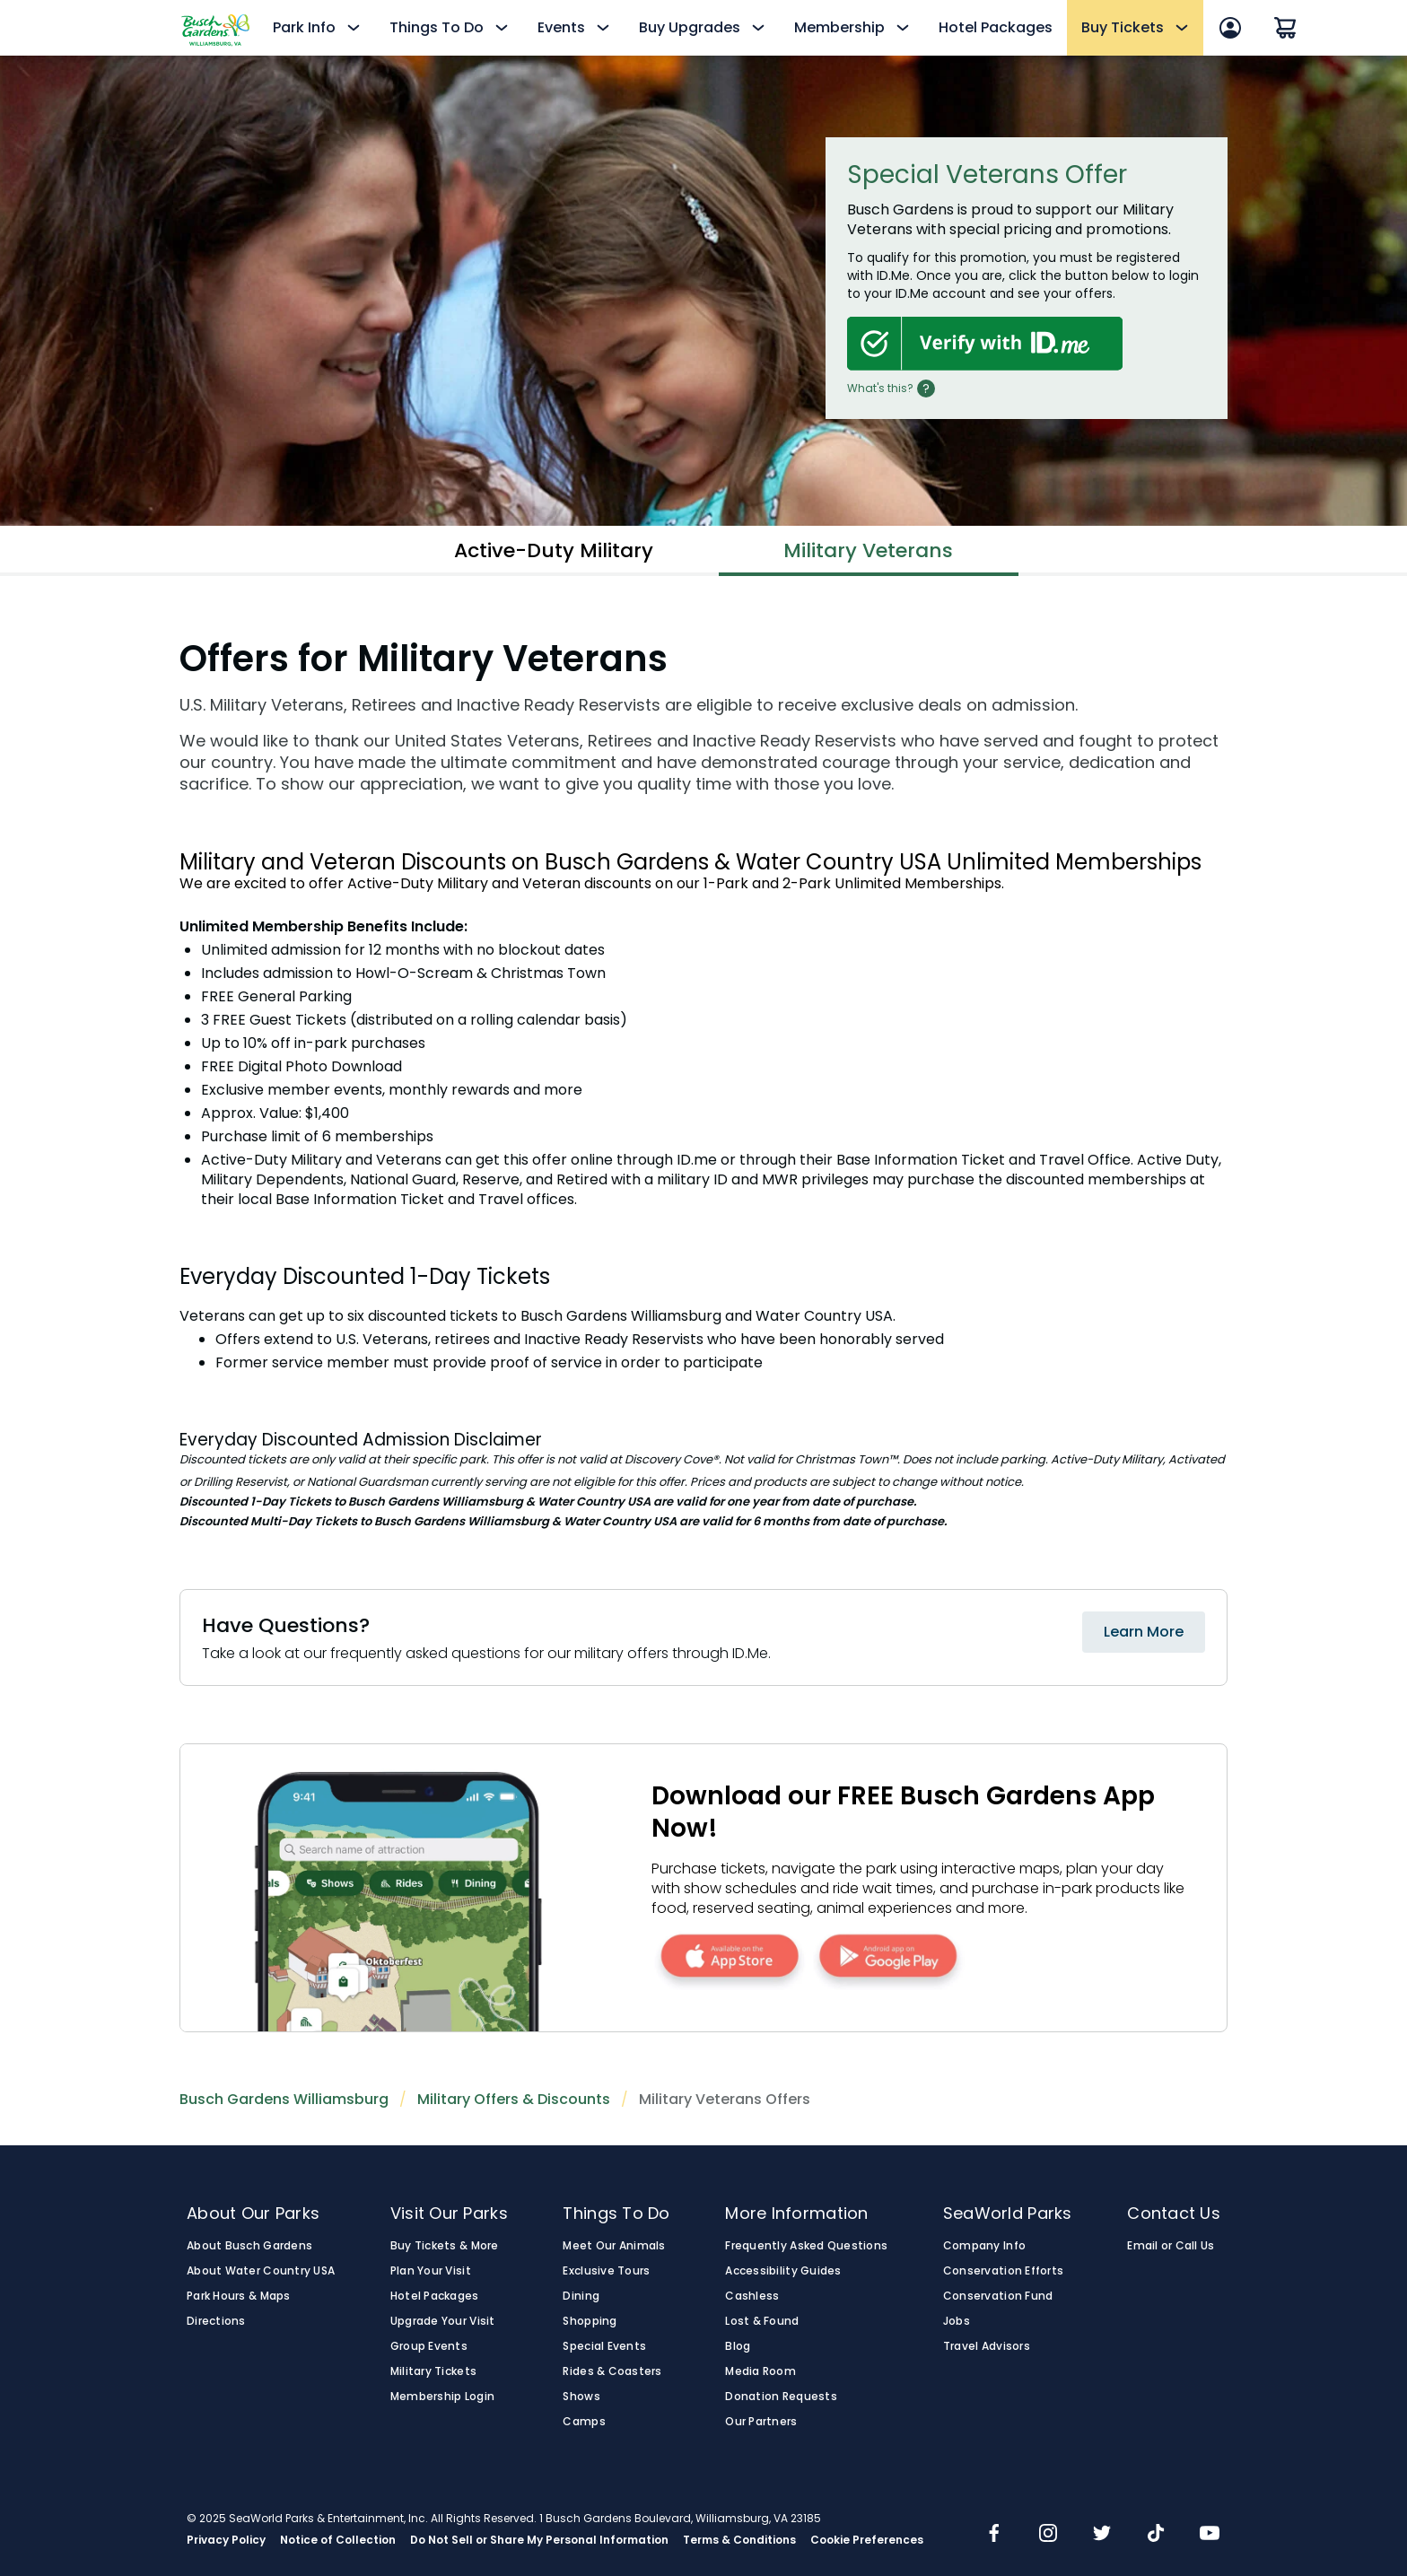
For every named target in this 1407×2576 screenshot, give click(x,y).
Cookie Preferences (866, 2540)
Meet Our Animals (614, 2246)
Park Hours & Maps (239, 2296)
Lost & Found (762, 2321)
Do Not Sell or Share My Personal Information (539, 2540)
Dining (581, 2296)
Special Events (604, 2346)
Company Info (984, 2246)
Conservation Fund (998, 2296)
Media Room (760, 2371)
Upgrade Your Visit (442, 2321)
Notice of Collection (338, 2540)
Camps (584, 2421)
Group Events (429, 2346)
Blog (737, 2346)
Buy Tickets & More (444, 2246)
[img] (994, 2534)
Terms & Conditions (739, 2540)
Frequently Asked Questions (806, 2246)
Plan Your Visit (430, 2271)
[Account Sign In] (1230, 28)
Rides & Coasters (612, 2371)
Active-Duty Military (553, 550)
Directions (216, 2321)
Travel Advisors (986, 2346)
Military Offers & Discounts (513, 2099)
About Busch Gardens (249, 2246)
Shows (581, 2396)
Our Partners (761, 2421)
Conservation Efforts (1003, 2271)
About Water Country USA (261, 2271)
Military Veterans (868, 550)
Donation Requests (781, 2396)
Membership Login (442, 2396)
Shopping (589, 2321)
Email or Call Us (1170, 2246)
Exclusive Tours (606, 2271)
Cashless (752, 2296)
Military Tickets (433, 2371)
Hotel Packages (996, 27)
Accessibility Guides (783, 2271)
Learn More (1144, 1631)
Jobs (956, 2321)
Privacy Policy (226, 2540)
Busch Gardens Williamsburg (284, 2099)
